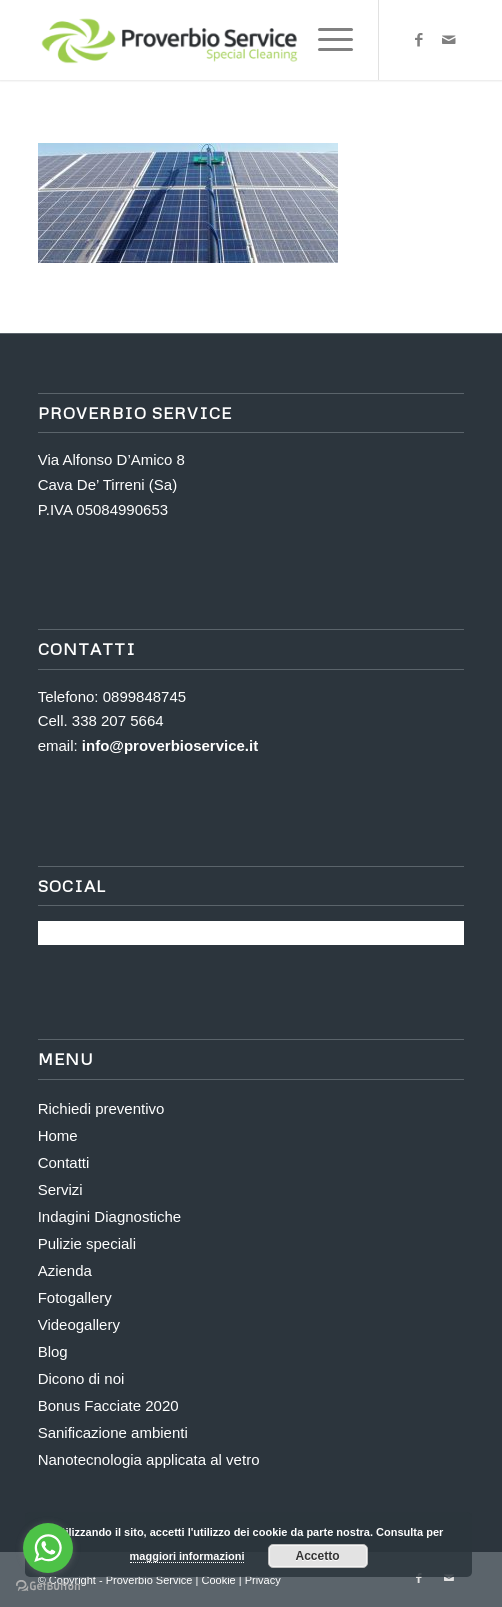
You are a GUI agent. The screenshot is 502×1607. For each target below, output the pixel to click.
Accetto (318, 1556)
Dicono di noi (81, 1378)
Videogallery (79, 1324)
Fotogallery (75, 1297)
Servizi (60, 1189)
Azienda (65, 1270)
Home (58, 1135)
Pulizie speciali (87, 1243)
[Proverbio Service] (208, 40)
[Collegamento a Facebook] (419, 40)
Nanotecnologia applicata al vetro (149, 1459)
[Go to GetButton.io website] (48, 1586)
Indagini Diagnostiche (109, 1216)
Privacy (263, 1580)
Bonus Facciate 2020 (108, 1405)
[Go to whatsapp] (48, 1548)
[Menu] (325, 40)
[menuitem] (325, 40)
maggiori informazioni (187, 1556)
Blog (53, 1351)
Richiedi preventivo (101, 1108)
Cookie (219, 1580)
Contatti (64, 1162)
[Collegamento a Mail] (449, 40)
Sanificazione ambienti (113, 1432)
